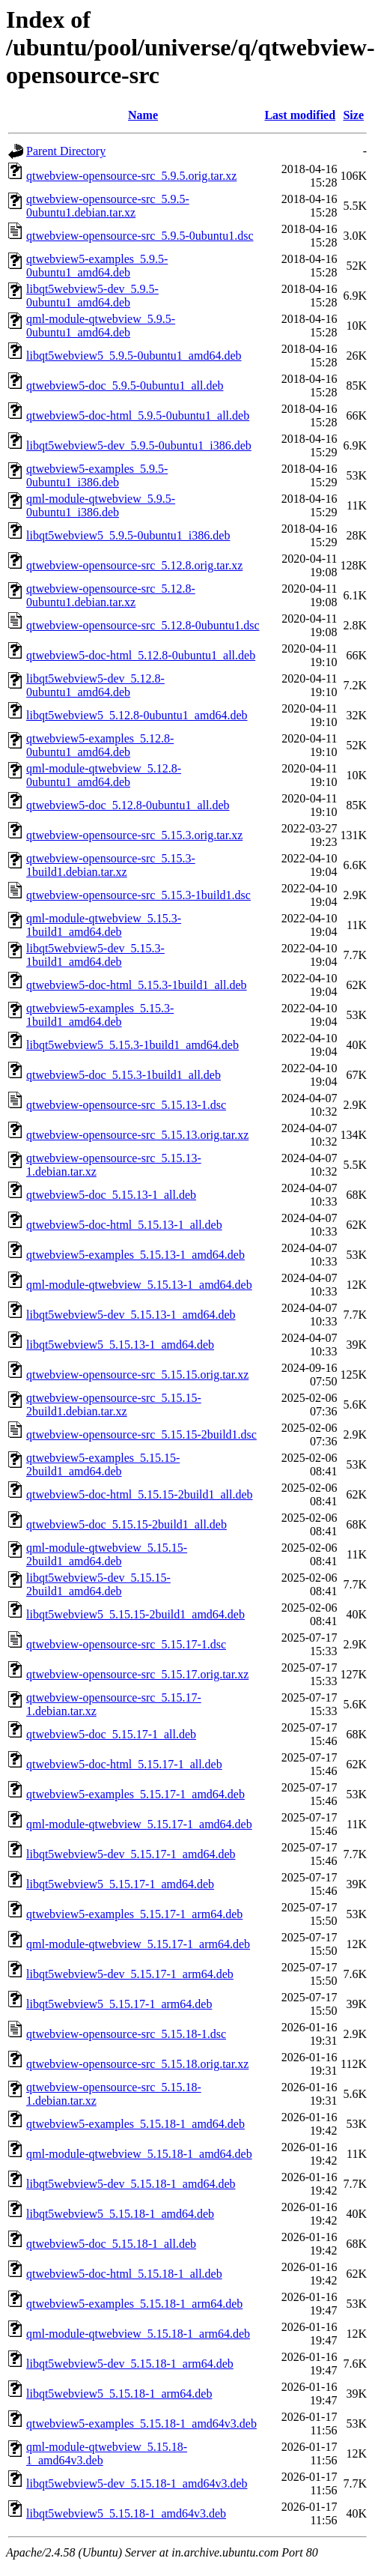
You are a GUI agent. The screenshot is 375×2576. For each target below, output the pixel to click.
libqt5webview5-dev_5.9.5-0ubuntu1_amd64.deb (92, 295)
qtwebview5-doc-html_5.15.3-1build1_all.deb (136, 985)
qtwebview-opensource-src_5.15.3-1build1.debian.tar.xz (110, 865)
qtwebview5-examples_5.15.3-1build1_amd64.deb (100, 1015)
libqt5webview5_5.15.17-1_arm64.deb (119, 2004)
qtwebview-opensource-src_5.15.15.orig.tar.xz (137, 1374)
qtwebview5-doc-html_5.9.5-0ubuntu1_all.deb (137, 415)
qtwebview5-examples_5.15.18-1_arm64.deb (134, 2303)
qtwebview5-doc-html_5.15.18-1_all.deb (124, 2273)
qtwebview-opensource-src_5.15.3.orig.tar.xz (134, 835)
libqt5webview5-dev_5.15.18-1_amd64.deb (131, 2183)
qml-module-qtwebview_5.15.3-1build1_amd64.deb (103, 925)
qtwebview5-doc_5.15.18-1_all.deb (111, 2243)
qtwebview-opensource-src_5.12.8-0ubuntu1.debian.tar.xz (110, 595)
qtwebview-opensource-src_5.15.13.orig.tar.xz (137, 1134)
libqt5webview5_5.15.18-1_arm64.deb (119, 2393)
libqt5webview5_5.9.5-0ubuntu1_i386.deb (128, 535)
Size (353, 115)
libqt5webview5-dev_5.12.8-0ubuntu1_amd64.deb (95, 685)
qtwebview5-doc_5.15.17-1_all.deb (111, 1734)
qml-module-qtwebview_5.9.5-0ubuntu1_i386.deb (100, 505)
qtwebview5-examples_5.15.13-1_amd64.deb (135, 1254)
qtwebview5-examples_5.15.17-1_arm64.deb (134, 1914)
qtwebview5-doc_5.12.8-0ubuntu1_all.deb (128, 805)
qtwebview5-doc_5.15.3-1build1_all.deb (123, 1074)
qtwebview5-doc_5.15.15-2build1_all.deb (126, 1524)
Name (143, 115)
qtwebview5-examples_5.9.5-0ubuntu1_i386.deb (97, 475)
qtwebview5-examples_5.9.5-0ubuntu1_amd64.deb (97, 266)
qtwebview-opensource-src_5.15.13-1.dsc (126, 1104)
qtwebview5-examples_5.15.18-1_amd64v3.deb (141, 2423)
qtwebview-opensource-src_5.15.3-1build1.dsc (138, 895)
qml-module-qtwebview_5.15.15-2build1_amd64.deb (106, 1554)
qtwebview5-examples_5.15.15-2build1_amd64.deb (103, 1464)
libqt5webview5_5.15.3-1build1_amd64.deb (132, 1044)
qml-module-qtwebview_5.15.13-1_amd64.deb (139, 1284)
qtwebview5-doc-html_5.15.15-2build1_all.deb (139, 1494)
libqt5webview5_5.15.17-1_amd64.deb (120, 1884)
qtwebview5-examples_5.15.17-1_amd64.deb (135, 1794)
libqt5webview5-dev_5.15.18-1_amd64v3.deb (137, 2483)
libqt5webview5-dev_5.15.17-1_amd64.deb (131, 1854)
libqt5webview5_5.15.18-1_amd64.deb (120, 2213)
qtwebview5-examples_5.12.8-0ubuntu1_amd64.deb (100, 745)
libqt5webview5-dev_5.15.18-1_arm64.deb (130, 2363)
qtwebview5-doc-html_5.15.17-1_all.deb (124, 1764)
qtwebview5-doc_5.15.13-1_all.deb (111, 1194)
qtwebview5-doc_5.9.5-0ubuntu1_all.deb (125, 385)
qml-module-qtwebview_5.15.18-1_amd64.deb (139, 2153)
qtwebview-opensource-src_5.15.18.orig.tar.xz (137, 2064)
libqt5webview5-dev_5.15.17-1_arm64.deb (130, 1974)
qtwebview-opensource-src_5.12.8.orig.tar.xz (134, 565)
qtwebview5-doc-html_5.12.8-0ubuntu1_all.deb (140, 655)
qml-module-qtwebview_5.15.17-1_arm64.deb (138, 1944)
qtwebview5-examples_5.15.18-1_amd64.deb (135, 2123)
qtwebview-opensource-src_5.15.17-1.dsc (126, 1644)
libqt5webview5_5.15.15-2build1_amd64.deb (135, 1614)
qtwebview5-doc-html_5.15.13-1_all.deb (124, 1224)
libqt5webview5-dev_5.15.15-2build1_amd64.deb (98, 1584)
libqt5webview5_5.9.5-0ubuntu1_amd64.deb (134, 355)
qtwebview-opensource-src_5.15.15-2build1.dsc (141, 1434)
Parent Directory (66, 151)
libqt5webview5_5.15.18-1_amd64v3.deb (126, 2513)
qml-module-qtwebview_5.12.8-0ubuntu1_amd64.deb (103, 775)
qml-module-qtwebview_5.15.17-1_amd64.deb (139, 1824)
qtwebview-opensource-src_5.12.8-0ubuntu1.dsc (142, 625)
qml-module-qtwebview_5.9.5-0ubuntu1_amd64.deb (100, 325)
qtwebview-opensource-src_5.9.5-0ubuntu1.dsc (139, 235)
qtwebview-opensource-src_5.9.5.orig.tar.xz (131, 175)
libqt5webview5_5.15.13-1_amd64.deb (120, 1344)
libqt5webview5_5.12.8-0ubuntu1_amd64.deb (137, 715)
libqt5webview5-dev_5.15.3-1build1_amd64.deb (95, 955)
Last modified (299, 115)
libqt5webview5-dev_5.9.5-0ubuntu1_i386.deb (138, 445)
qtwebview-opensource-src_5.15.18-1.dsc (126, 2034)
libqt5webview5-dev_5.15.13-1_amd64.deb (131, 1314)
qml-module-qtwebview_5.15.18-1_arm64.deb (138, 2333)
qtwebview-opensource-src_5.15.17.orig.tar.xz (137, 1674)
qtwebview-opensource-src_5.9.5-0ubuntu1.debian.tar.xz (107, 206)
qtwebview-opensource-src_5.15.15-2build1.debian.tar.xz (113, 1404)
